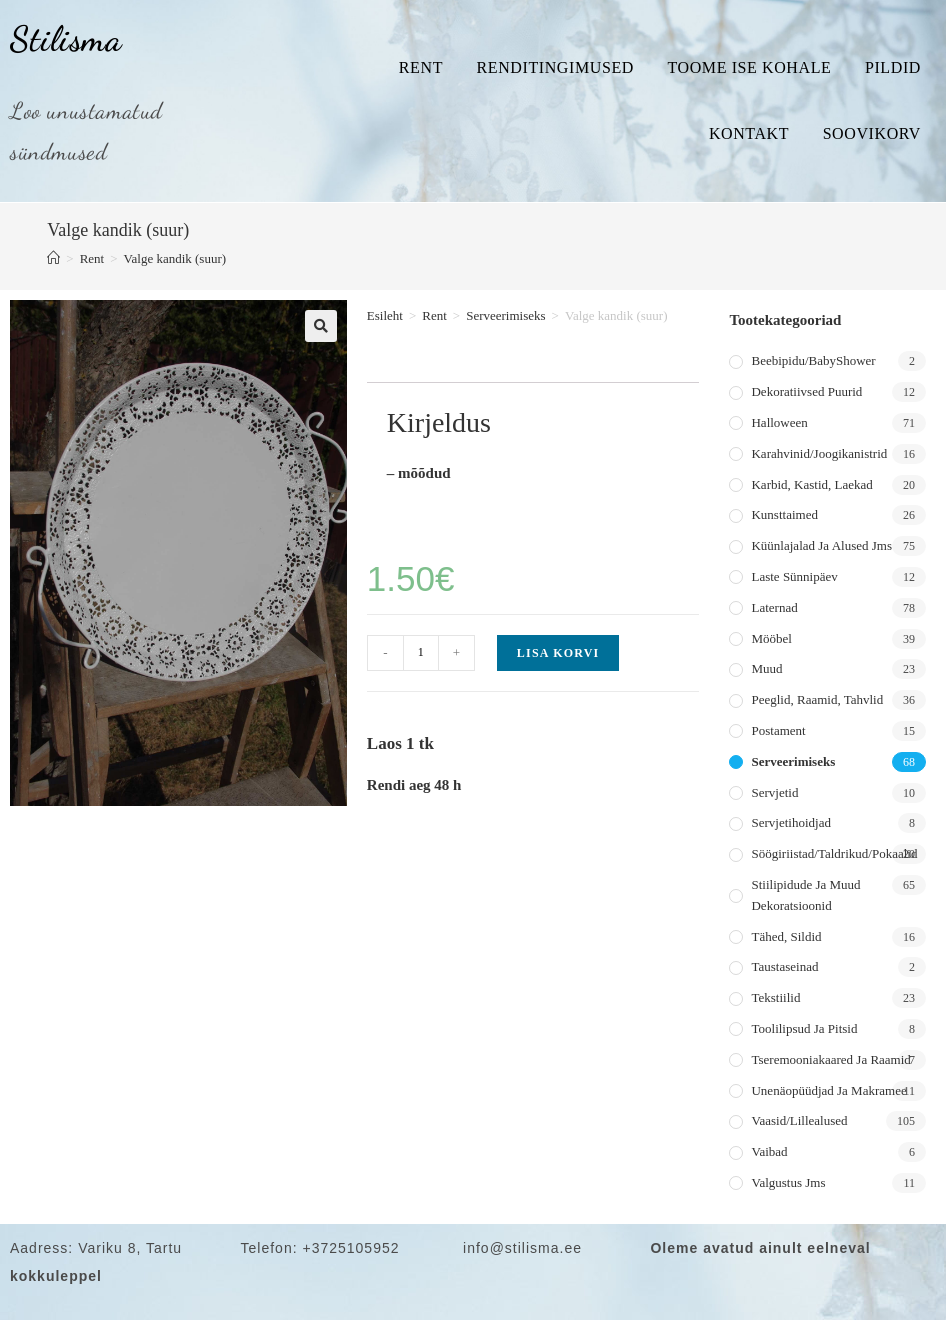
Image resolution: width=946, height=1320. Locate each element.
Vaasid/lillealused (799, 1120)
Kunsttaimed (784, 514)
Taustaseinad (784, 966)
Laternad (774, 607)
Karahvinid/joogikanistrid (819, 453)
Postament (778, 730)
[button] (321, 326)
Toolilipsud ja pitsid (804, 1028)
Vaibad (769, 1151)
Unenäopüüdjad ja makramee (828, 1090)
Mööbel (771, 638)
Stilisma (66, 39)
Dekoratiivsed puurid (806, 391)
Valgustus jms (788, 1182)
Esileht (385, 315)
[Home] (53, 258)
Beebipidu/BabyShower (813, 360)
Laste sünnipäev (794, 576)
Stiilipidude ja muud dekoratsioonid (805, 895)
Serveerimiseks (505, 315)
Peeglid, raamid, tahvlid (817, 699)
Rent (421, 67)
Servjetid (774, 792)
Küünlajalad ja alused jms (821, 545)
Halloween (779, 422)
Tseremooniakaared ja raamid (830, 1059)
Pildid (893, 67)
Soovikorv (872, 133)
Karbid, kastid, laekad (811, 484)
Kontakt (749, 133)
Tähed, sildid (786, 936)
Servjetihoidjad (790, 822)
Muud (766, 668)
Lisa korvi (558, 653)
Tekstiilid (775, 997)
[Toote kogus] (421, 653)
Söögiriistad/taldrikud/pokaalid (834, 853)
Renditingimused (555, 67)
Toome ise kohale (749, 67)
